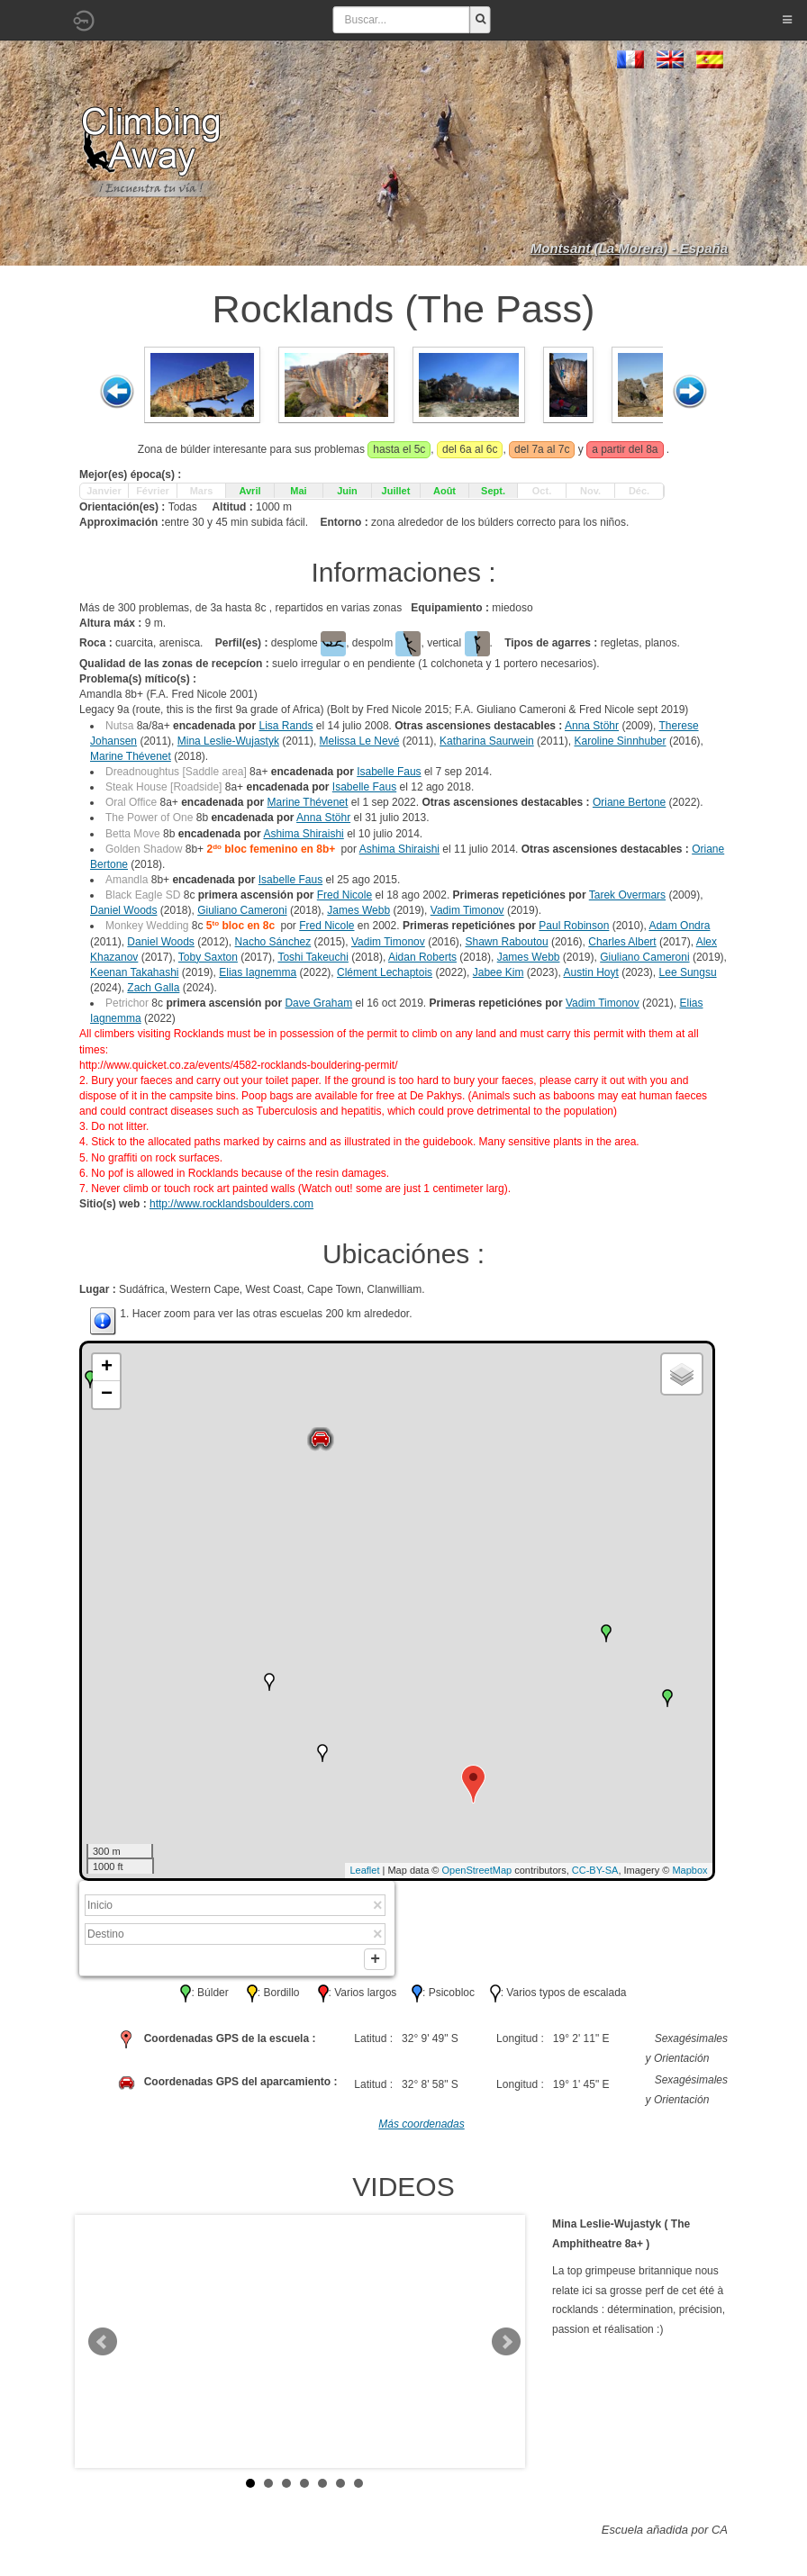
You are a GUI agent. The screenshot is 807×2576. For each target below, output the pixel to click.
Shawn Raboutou (507, 941)
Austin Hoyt (590, 972)
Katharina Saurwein (487, 741)
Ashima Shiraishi (303, 833)
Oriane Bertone (629, 802)
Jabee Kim (498, 972)
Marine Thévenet (130, 756)
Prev (102, 2345)
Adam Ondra (679, 925)
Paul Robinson (574, 925)
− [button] (107, 1394)
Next (506, 2345)
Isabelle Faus (389, 771)
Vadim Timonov (467, 910)
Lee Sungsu (688, 972)
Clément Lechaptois (384, 972)
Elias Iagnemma (257, 972)
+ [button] (107, 1367)
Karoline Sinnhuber (620, 741)
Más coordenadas (421, 2127)
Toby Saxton (208, 957)
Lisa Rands (285, 725)
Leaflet (364, 1870)
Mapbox (689, 1870)
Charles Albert (622, 941)
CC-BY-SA (595, 1870)
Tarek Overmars (627, 895)
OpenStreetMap (477, 1870)
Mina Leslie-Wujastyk (228, 741)
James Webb (358, 910)
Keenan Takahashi (134, 972)
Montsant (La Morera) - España (629, 248)
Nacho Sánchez (273, 941)
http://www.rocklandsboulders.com (231, 1204)
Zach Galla (153, 987)
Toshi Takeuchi (313, 957)
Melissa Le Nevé (360, 741)
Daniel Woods (123, 910)
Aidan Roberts (422, 957)
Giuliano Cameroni (241, 910)
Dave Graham (318, 1003)
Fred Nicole (344, 895)
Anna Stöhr (592, 725)
